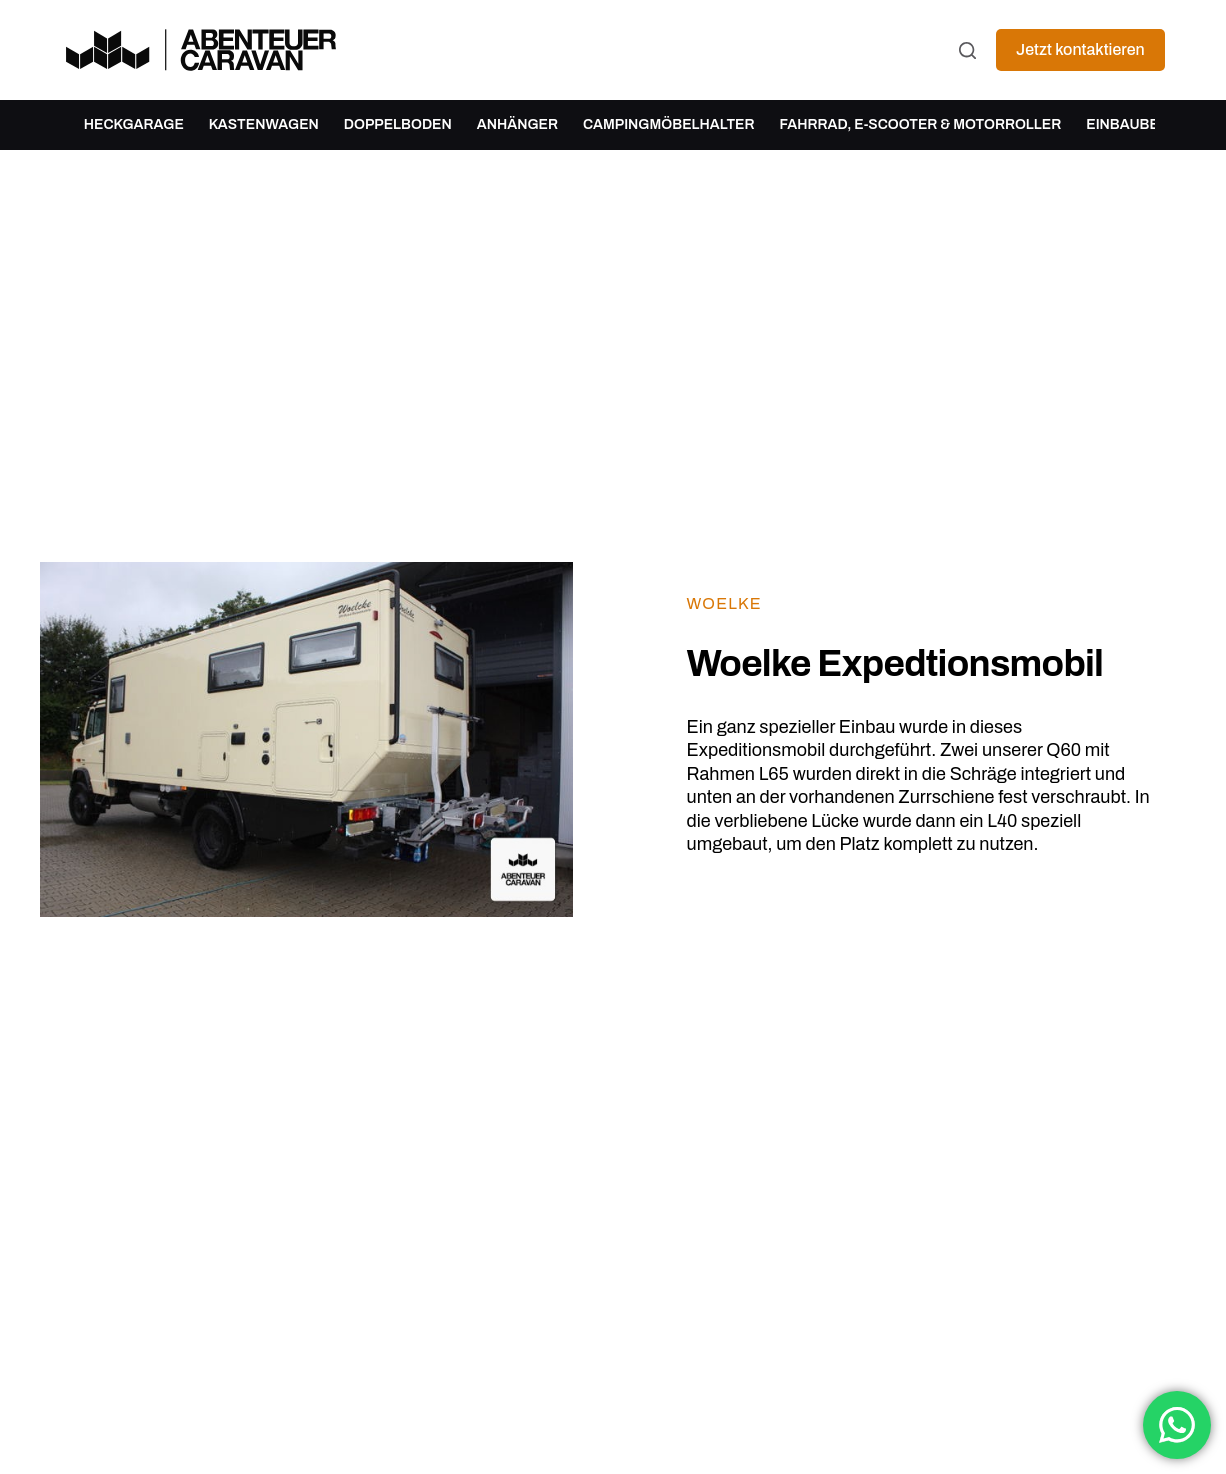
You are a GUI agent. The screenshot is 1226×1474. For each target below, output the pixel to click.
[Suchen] (967, 50)
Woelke (724, 603)
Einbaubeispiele (1149, 124)
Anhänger (517, 124)
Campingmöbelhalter (669, 124)
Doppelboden (398, 124)
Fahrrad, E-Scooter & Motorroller (921, 124)
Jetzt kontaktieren (1080, 49)
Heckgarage (134, 124)
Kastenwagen (264, 124)
